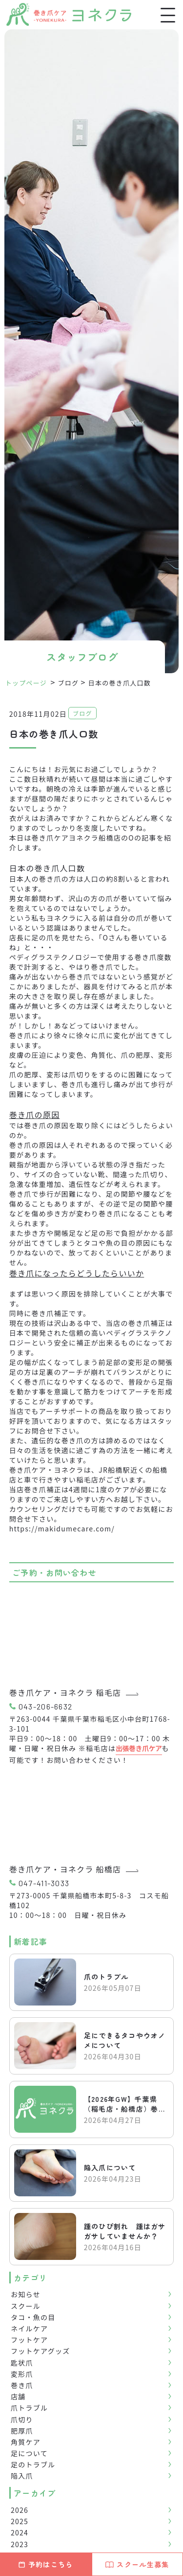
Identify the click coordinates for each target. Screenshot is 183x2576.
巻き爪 (22, 2385)
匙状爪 (22, 2363)
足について (29, 2453)
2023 (19, 2544)
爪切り (22, 2419)
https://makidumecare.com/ (62, 1528)
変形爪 (22, 2374)
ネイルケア (29, 2328)
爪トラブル (29, 2408)
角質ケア (26, 2442)
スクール (26, 2306)
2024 (19, 2532)
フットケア (29, 2340)
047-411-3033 (44, 1883)
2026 (19, 2510)
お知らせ (26, 2294)
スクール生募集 (137, 2564)
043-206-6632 (45, 1706)
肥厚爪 (22, 2431)
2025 (19, 2521)
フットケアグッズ (40, 2351)
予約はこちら (46, 2564)
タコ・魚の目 (33, 2317)
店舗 (18, 2396)
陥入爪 (22, 2476)
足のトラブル (33, 2464)
